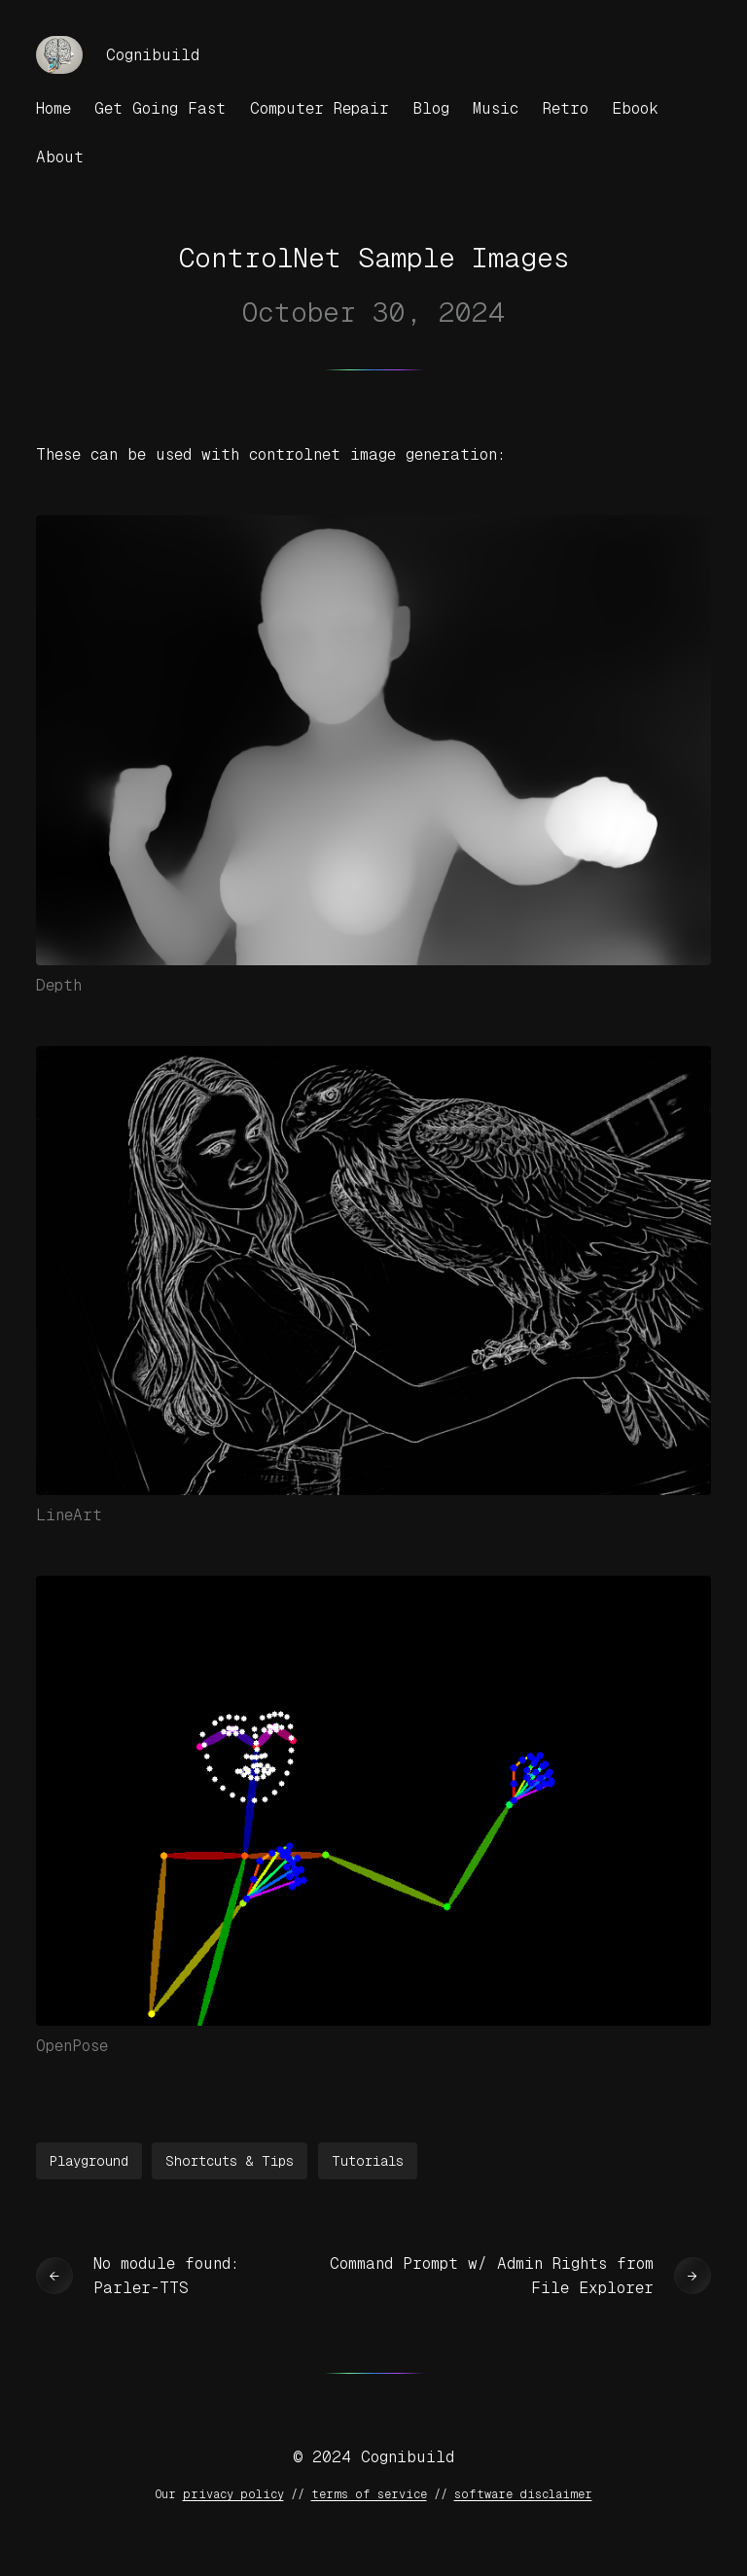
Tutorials (368, 2161)
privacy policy (233, 2494)
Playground (89, 2161)
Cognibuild (152, 55)
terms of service (369, 2494)
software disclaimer (523, 2494)
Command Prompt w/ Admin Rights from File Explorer (492, 2276)
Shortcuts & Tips (229, 2161)
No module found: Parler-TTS (166, 2276)
